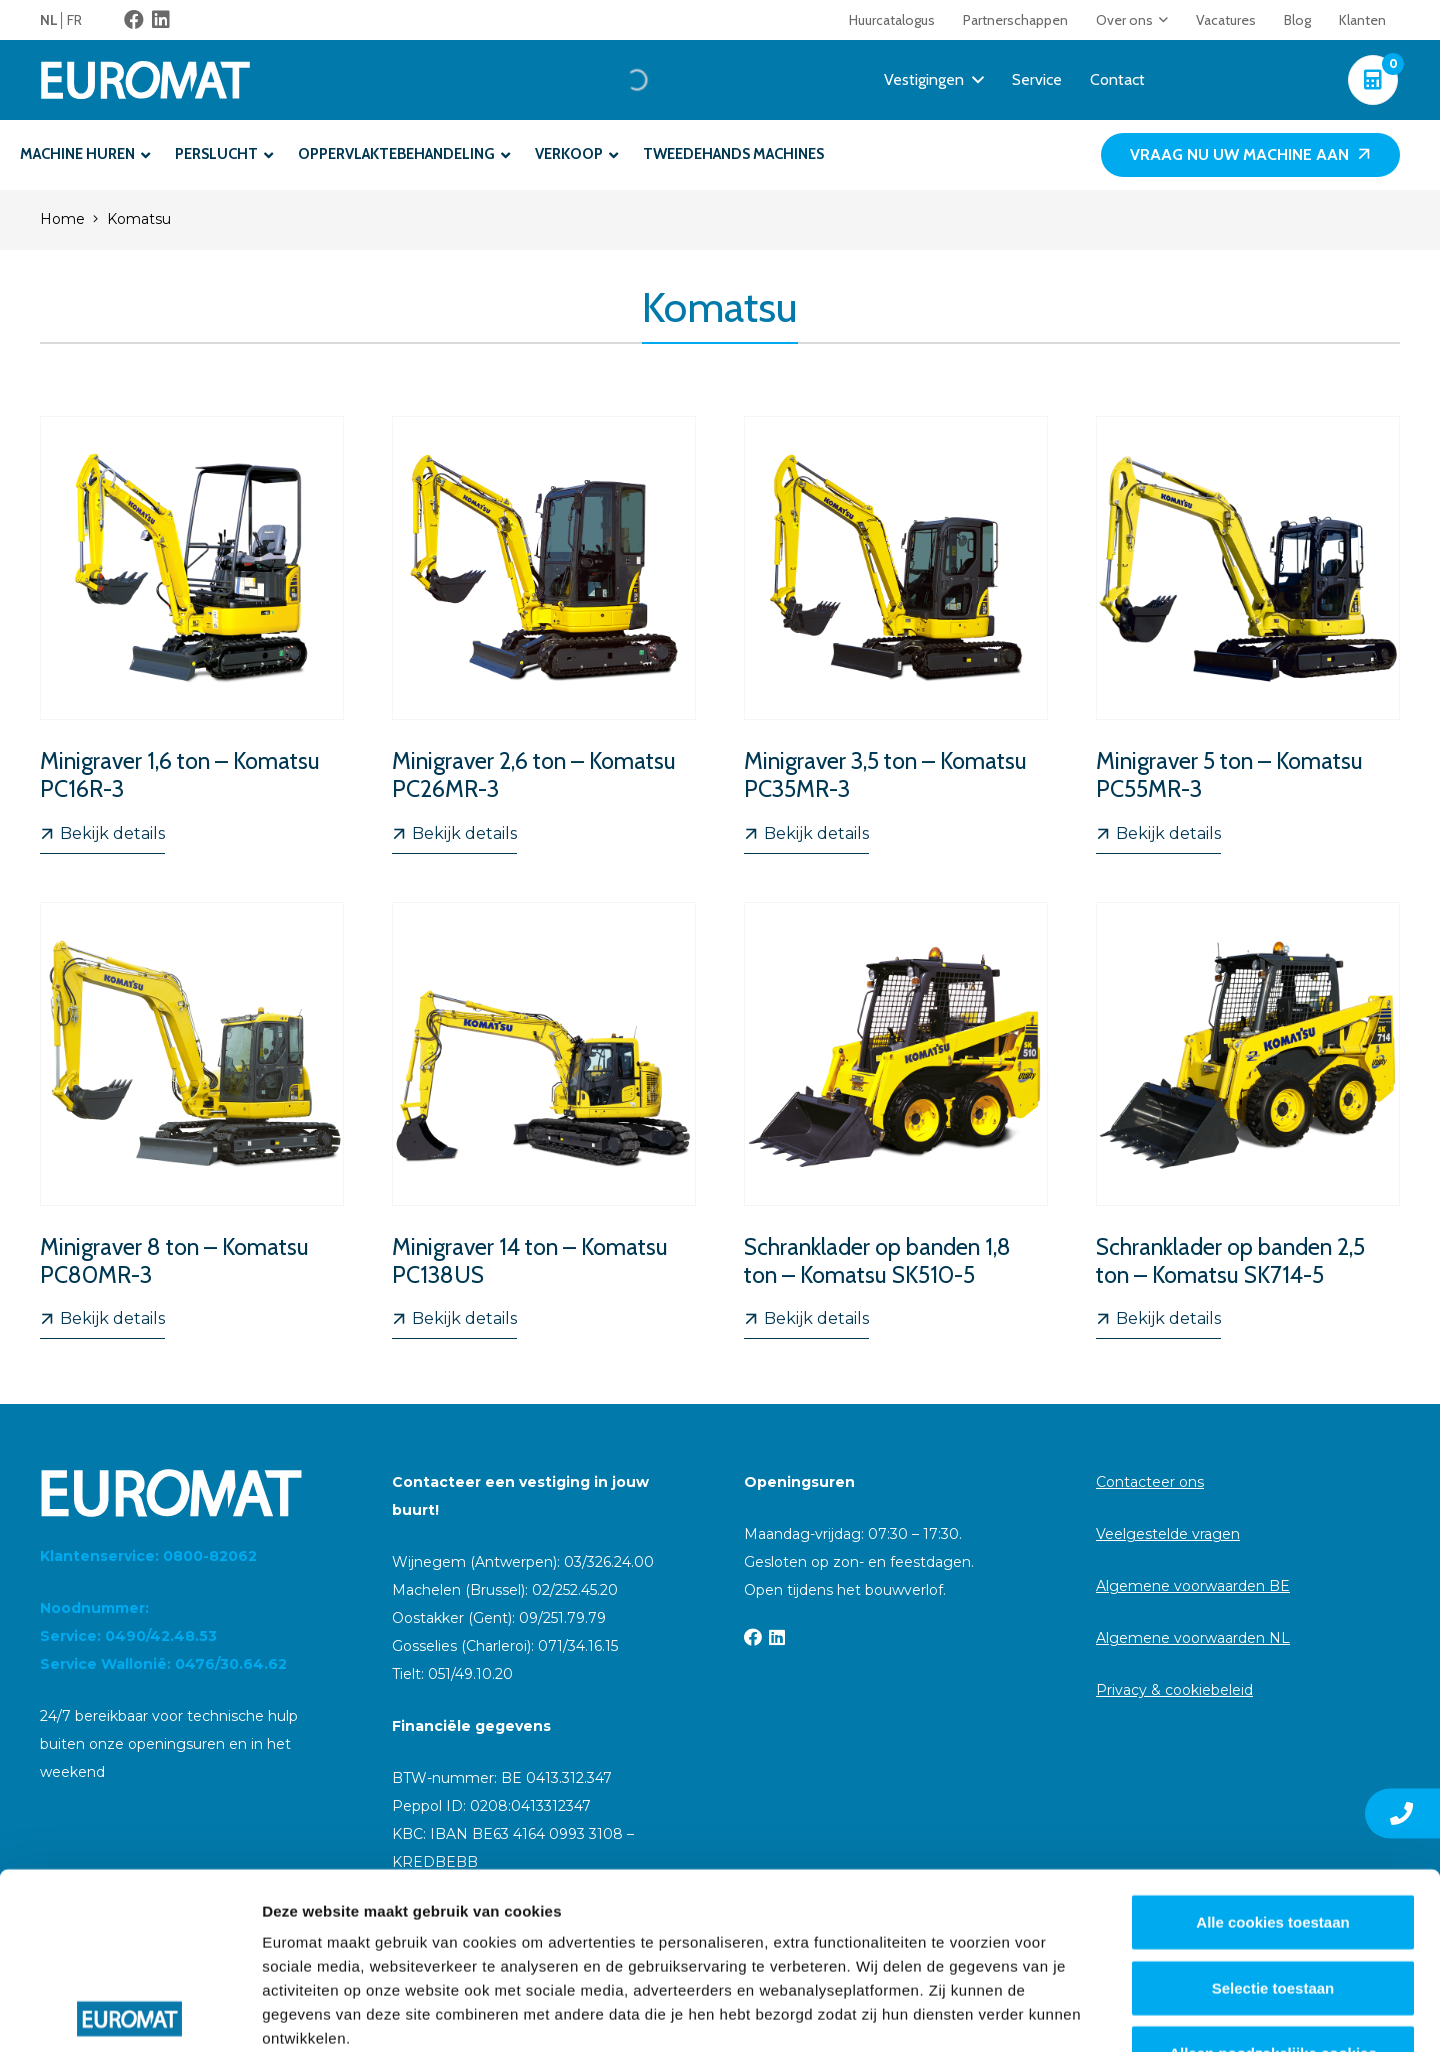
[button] (1160, 20)
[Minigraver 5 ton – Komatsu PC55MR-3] (1248, 635)
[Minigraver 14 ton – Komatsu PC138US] (544, 1121)
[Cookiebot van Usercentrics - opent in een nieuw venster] (129, 2013)
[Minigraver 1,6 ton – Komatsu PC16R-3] (192, 635)
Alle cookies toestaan (1272, 1746)
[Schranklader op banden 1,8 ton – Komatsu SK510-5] (896, 1121)
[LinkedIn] (161, 20)
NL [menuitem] (49, 20)
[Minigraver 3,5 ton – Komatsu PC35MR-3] (896, 635)
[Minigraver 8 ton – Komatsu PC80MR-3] (192, 1121)
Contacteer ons (1150, 1482)
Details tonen (1080, 2012)
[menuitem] (53, 20)
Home (62, 219)
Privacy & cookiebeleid (1174, 1690)
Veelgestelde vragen (1168, 1534)
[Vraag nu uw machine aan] (1250, 155)
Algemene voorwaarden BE (1193, 1586)
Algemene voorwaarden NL (1193, 1638)
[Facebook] (134, 20)
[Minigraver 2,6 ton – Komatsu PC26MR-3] (544, 635)
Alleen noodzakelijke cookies (1273, 1877)
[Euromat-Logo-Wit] (145, 80)
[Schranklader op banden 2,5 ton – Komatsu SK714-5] (1248, 1121)
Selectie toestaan (1273, 1811)
